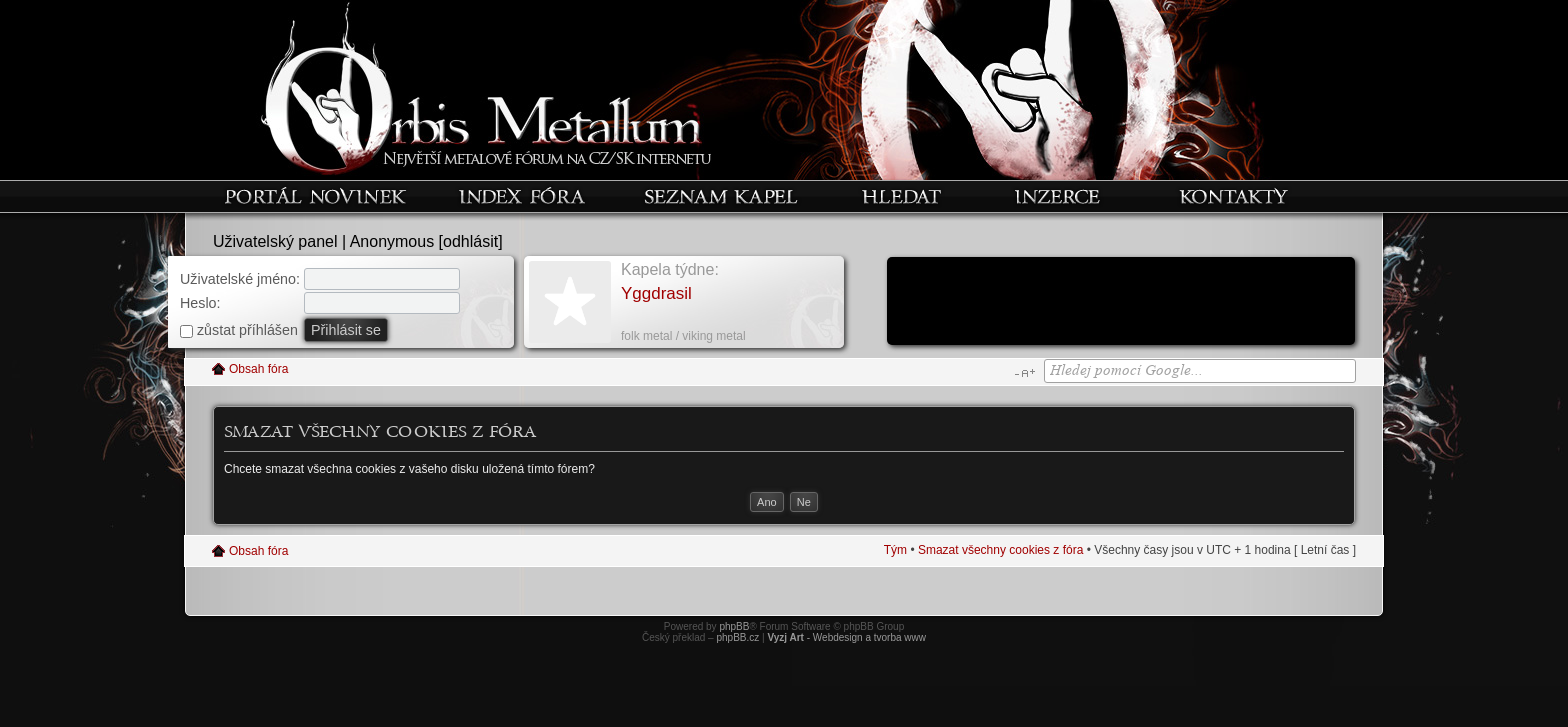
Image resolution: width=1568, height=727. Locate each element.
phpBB (734, 626)
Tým (895, 550)
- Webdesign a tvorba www (846, 637)
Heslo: (200, 303)
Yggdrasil (656, 293)
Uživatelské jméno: (240, 279)
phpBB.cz (737, 637)
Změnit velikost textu (1024, 373)
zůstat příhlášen (239, 330)
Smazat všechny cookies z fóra (1000, 550)
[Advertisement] (1121, 303)
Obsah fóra (258, 369)
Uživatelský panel (275, 241)
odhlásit (470, 241)
